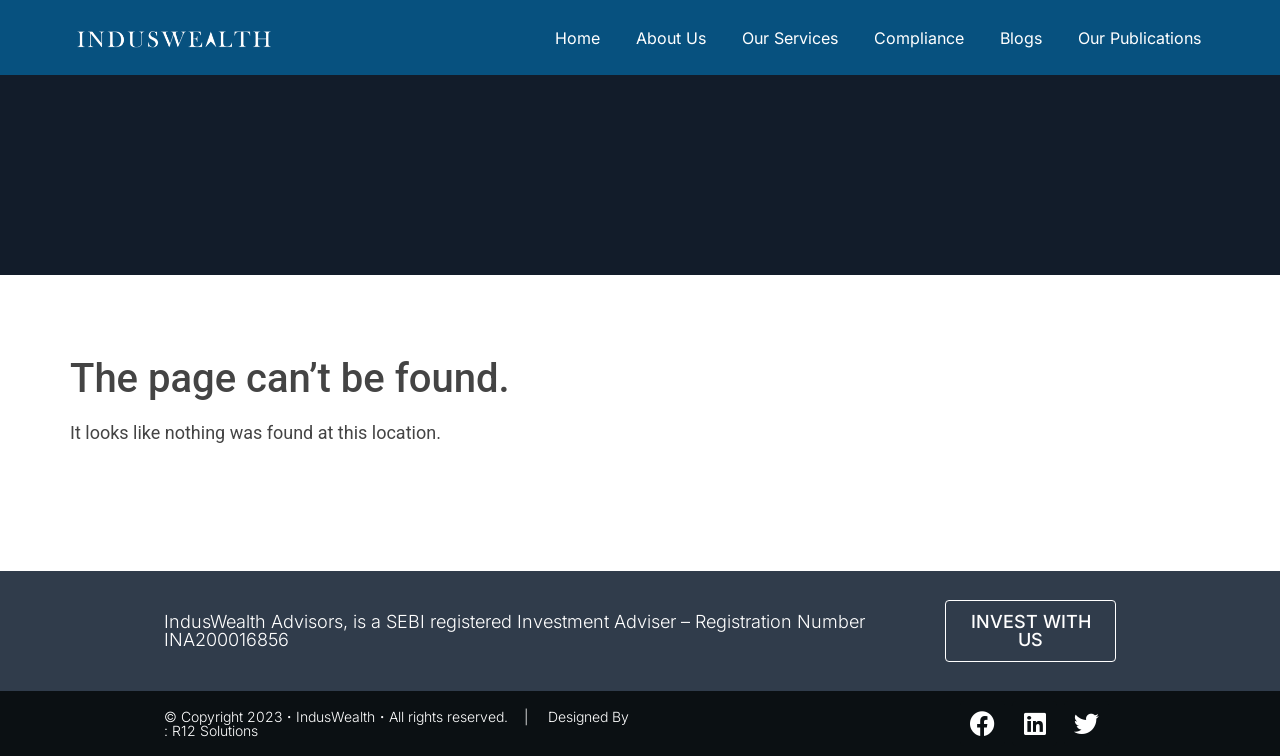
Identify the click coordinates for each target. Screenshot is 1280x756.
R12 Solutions (215, 730)
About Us (671, 38)
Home (577, 38)
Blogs (1021, 38)
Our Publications (1139, 38)
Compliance (919, 38)
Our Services (790, 38)
